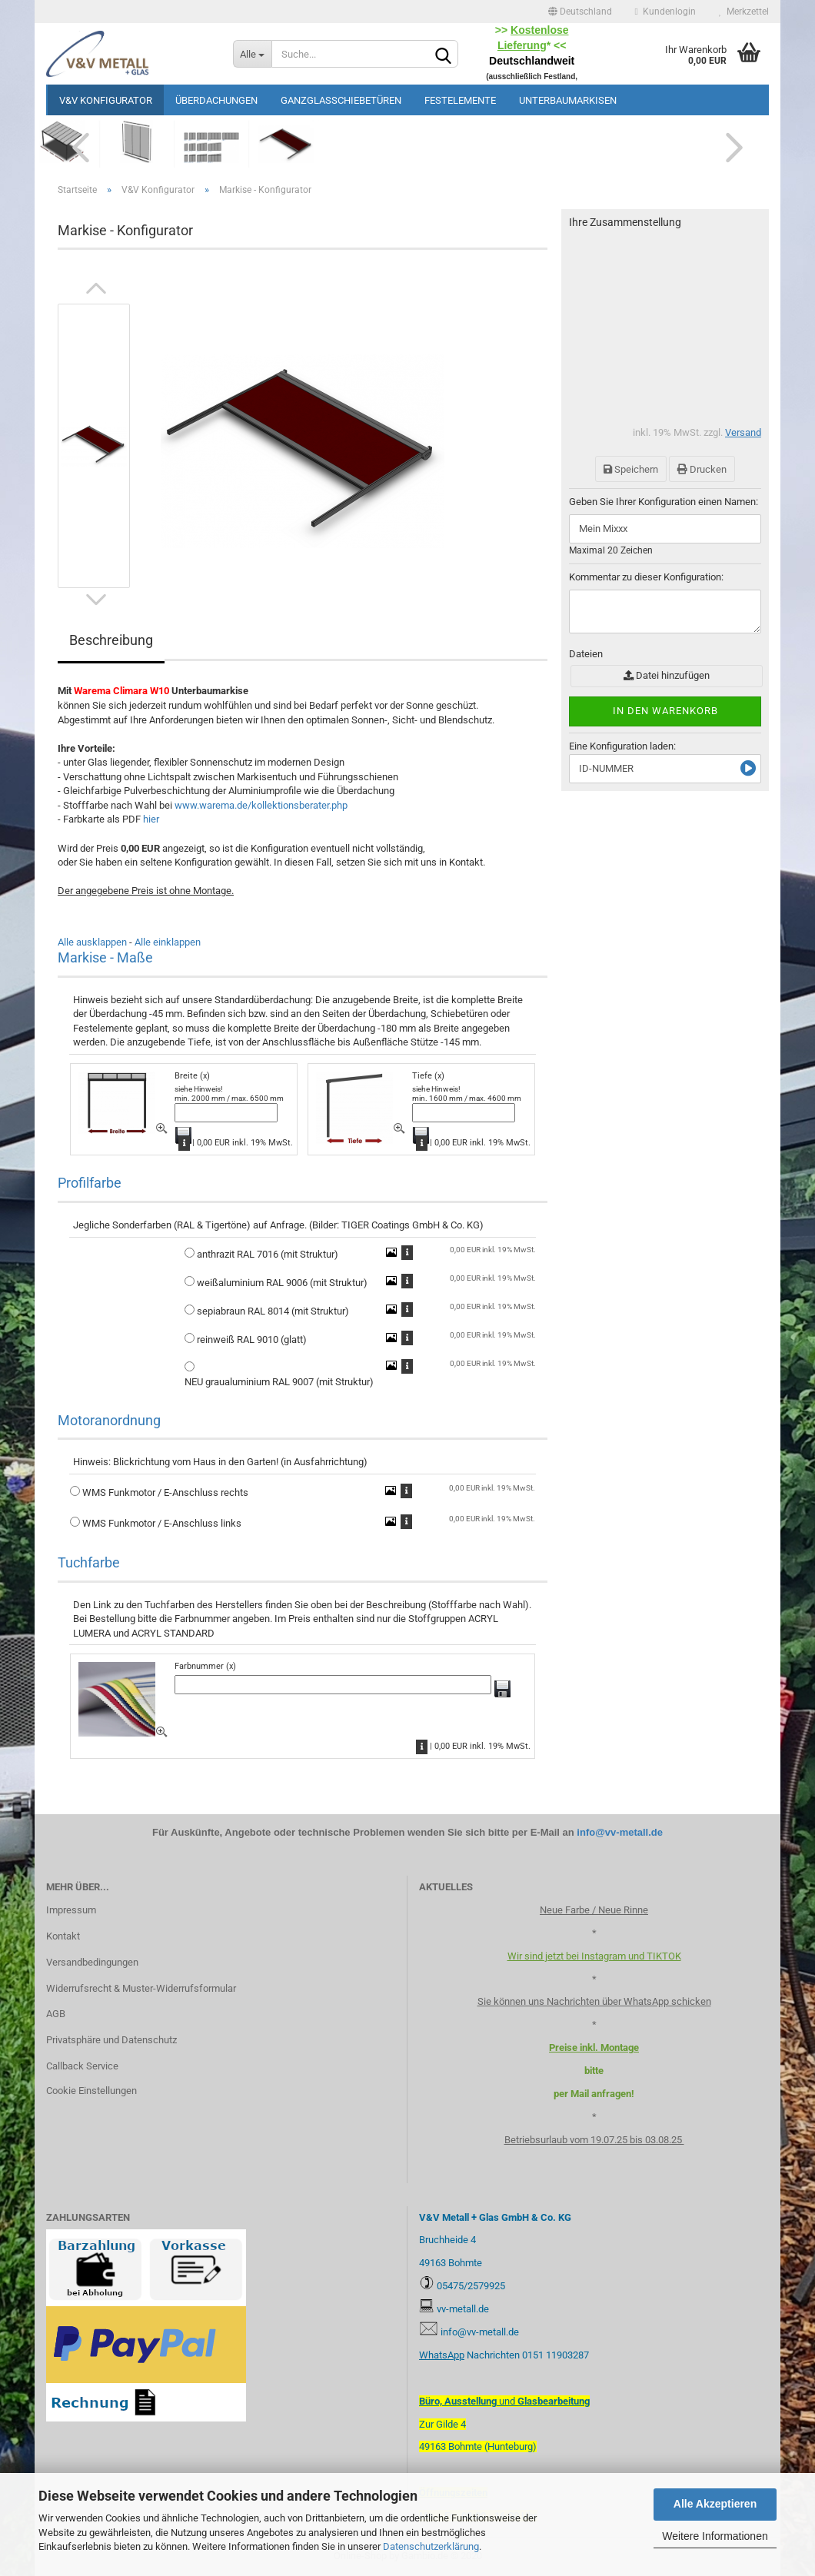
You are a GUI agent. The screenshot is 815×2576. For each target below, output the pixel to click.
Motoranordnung (109, 1420)
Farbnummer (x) (205, 1666)
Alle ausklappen (92, 942)
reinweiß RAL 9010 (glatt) (252, 1339)
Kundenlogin (665, 11)
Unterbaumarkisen (568, 100)
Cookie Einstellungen (91, 2090)
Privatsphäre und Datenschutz (111, 2040)
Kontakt (63, 1936)
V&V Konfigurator (105, 100)
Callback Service (82, 2066)
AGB (55, 2013)
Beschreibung (111, 640)
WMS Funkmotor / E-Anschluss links (161, 1523)
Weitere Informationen (714, 2536)
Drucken (702, 469)
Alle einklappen (168, 942)
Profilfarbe (89, 1183)
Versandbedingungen (92, 1962)
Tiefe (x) (428, 1076)
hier (151, 819)
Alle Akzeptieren (715, 2504)
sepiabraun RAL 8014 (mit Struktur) (273, 1311)
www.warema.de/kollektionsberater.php (261, 805)
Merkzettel (744, 11)
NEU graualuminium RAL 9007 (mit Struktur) (279, 1382)
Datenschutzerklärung (431, 2546)
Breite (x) (192, 1076)
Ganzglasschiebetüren (341, 100)
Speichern (631, 469)
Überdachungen (216, 100)
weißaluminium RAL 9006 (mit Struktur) (282, 1282)
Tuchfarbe (89, 1562)
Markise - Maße (105, 957)
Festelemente (460, 100)
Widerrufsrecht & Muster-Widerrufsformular (141, 1988)
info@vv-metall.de (620, 1832)
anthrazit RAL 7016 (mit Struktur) (267, 1254)
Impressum (71, 1910)
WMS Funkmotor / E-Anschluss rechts (165, 1492)
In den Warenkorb (665, 710)
